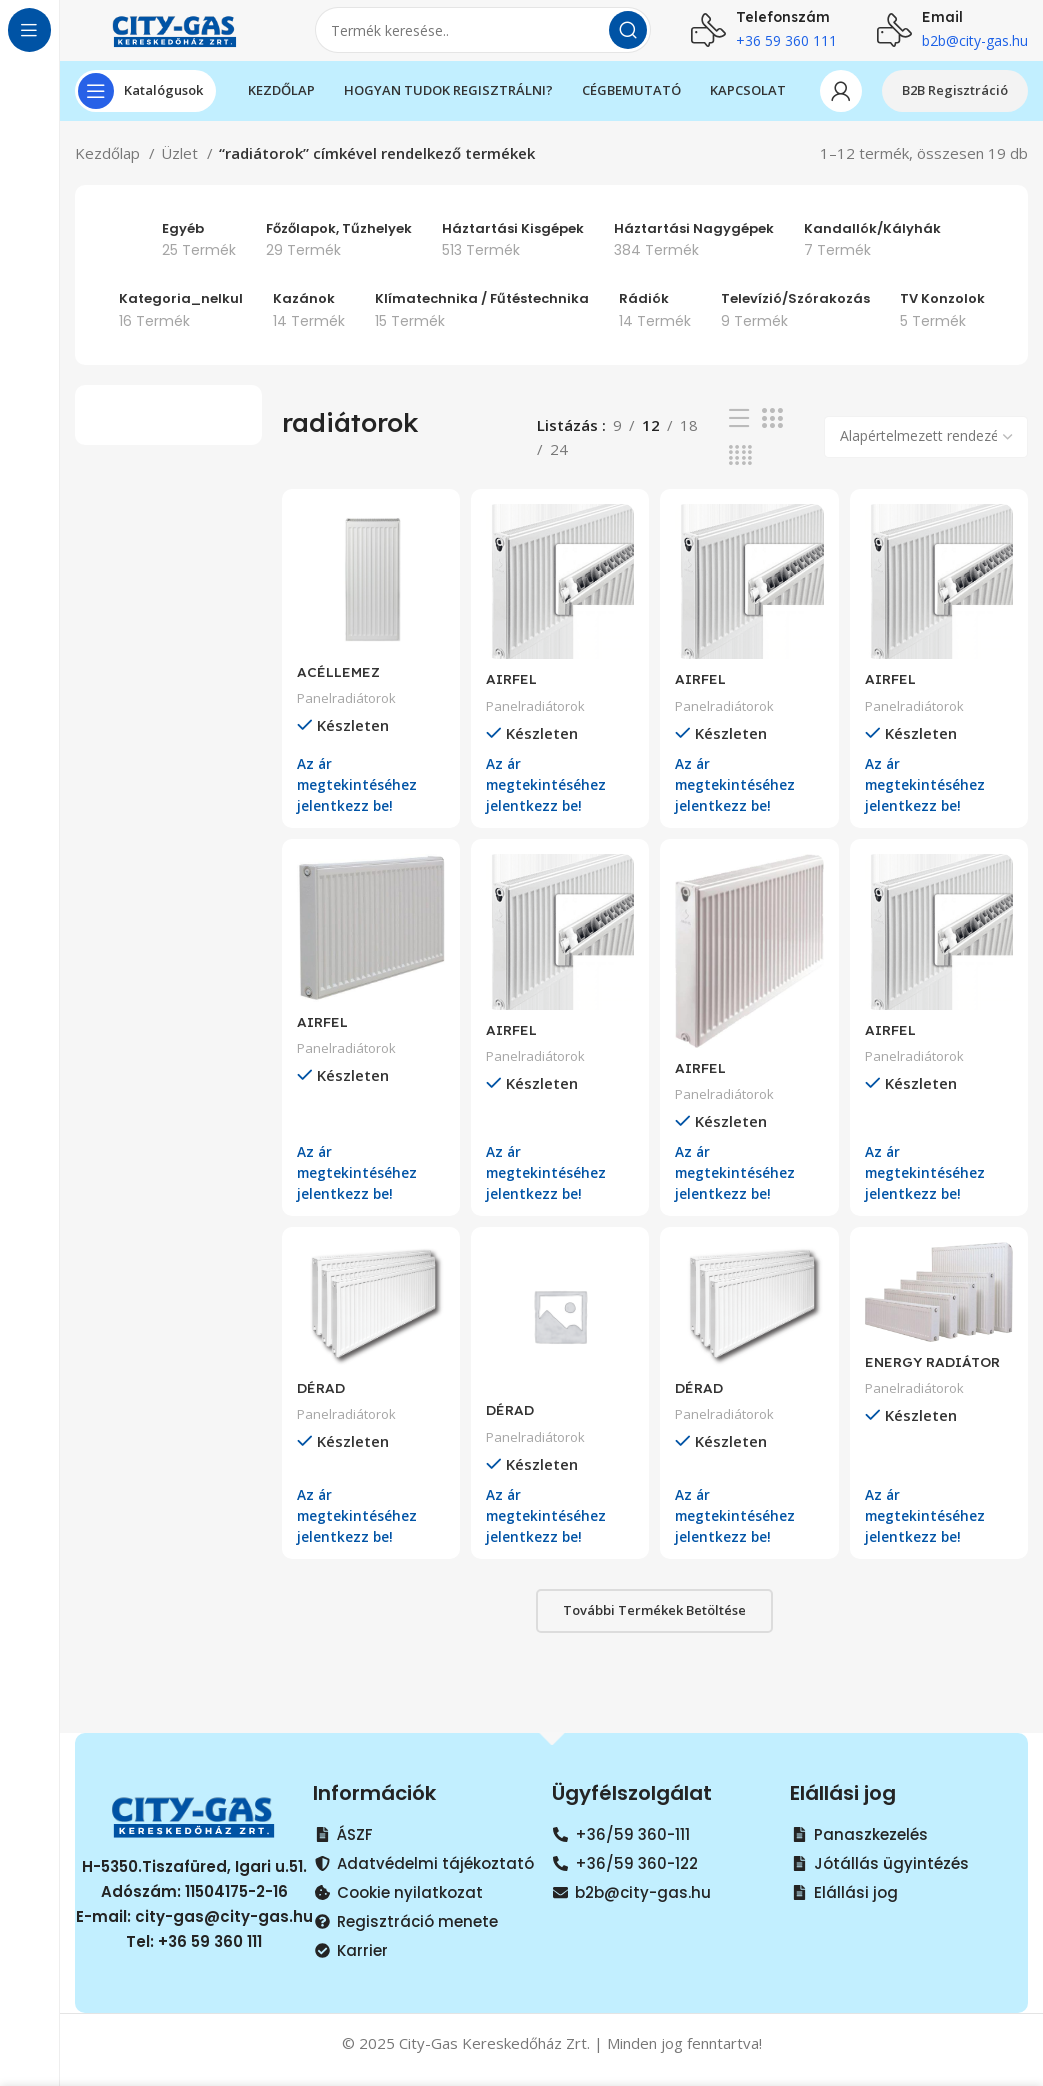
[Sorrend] (926, 456)
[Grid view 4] (740, 474)
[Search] (483, 40)
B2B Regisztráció (955, 109)
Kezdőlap (109, 172)
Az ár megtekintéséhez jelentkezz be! (361, 796)
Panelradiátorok (349, 710)
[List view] (739, 437)
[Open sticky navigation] (145, 110)
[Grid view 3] (772, 437)
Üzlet (181, 172)
